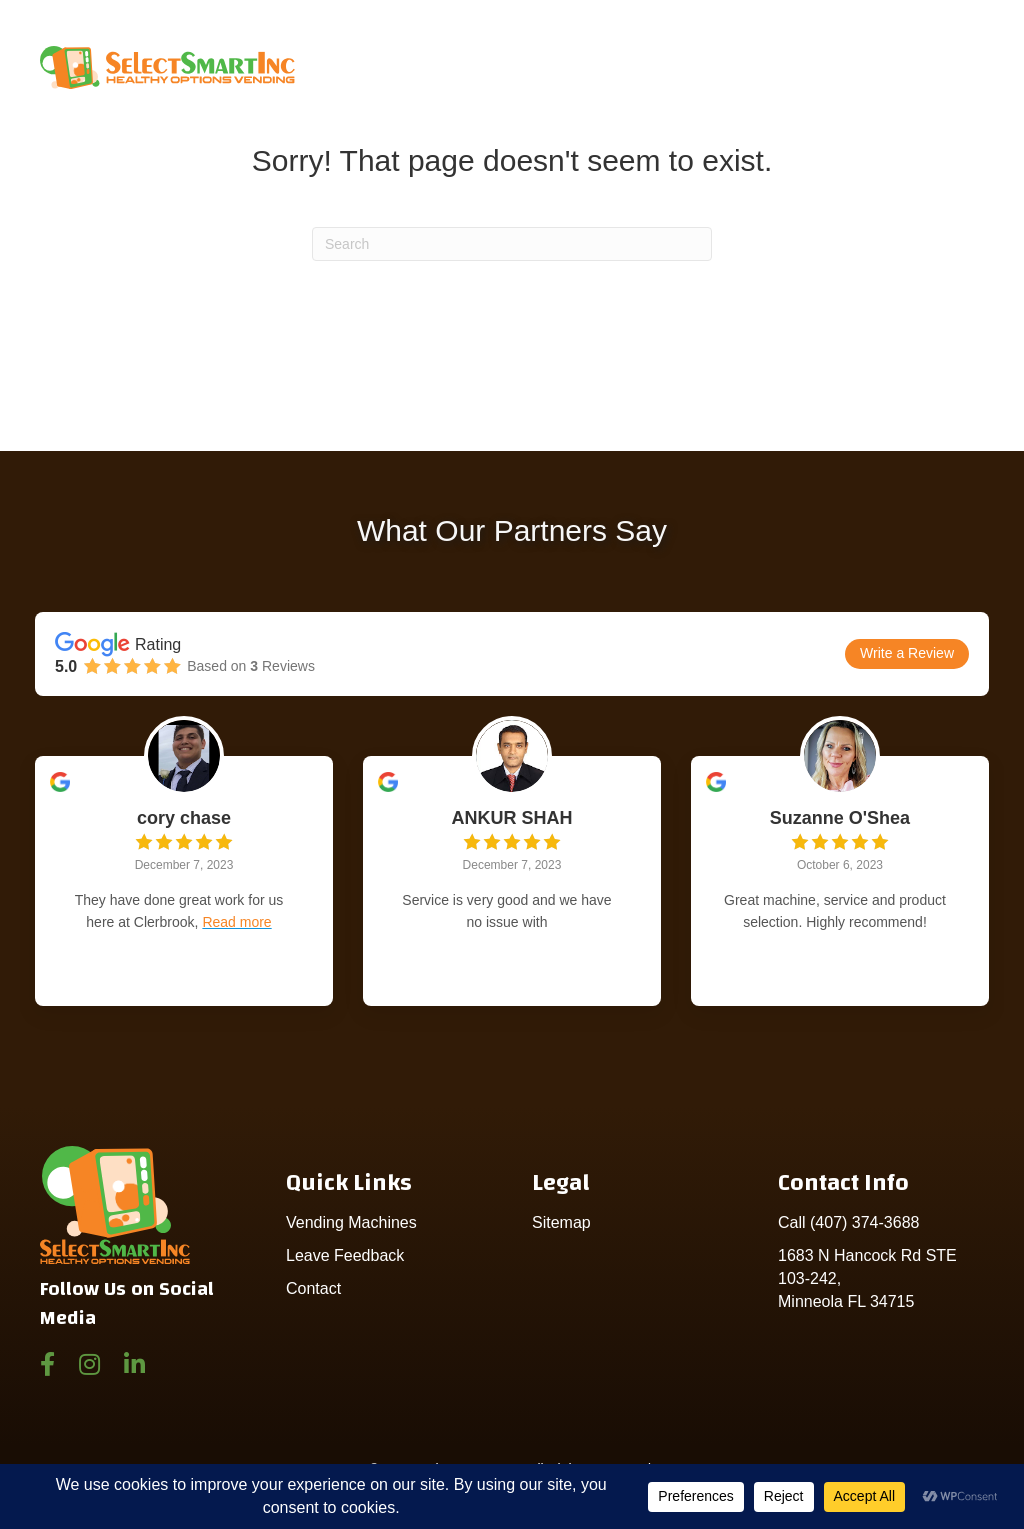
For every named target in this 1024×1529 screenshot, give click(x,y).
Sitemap (561, 1222)
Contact (313, 1288)
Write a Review (907, 653)
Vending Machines (351, 1222)
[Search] (512, 244)
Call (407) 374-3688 (848, 1222)
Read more (236, 922)
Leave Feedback (345, 1255)
